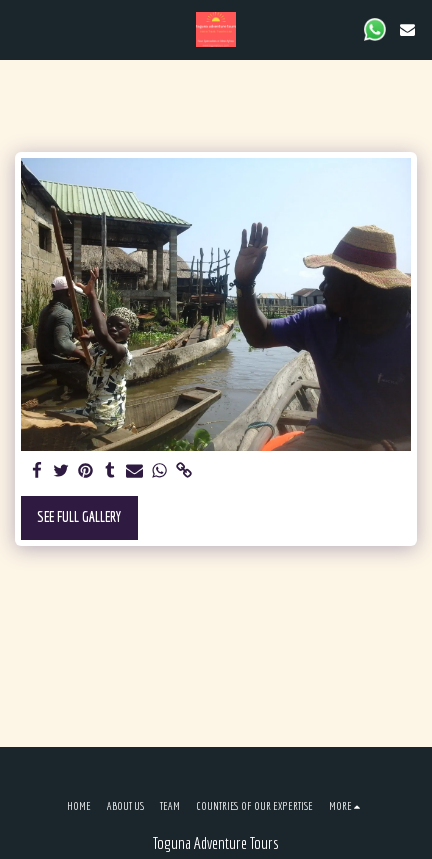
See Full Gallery (79, 517)
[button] (22, 28)
